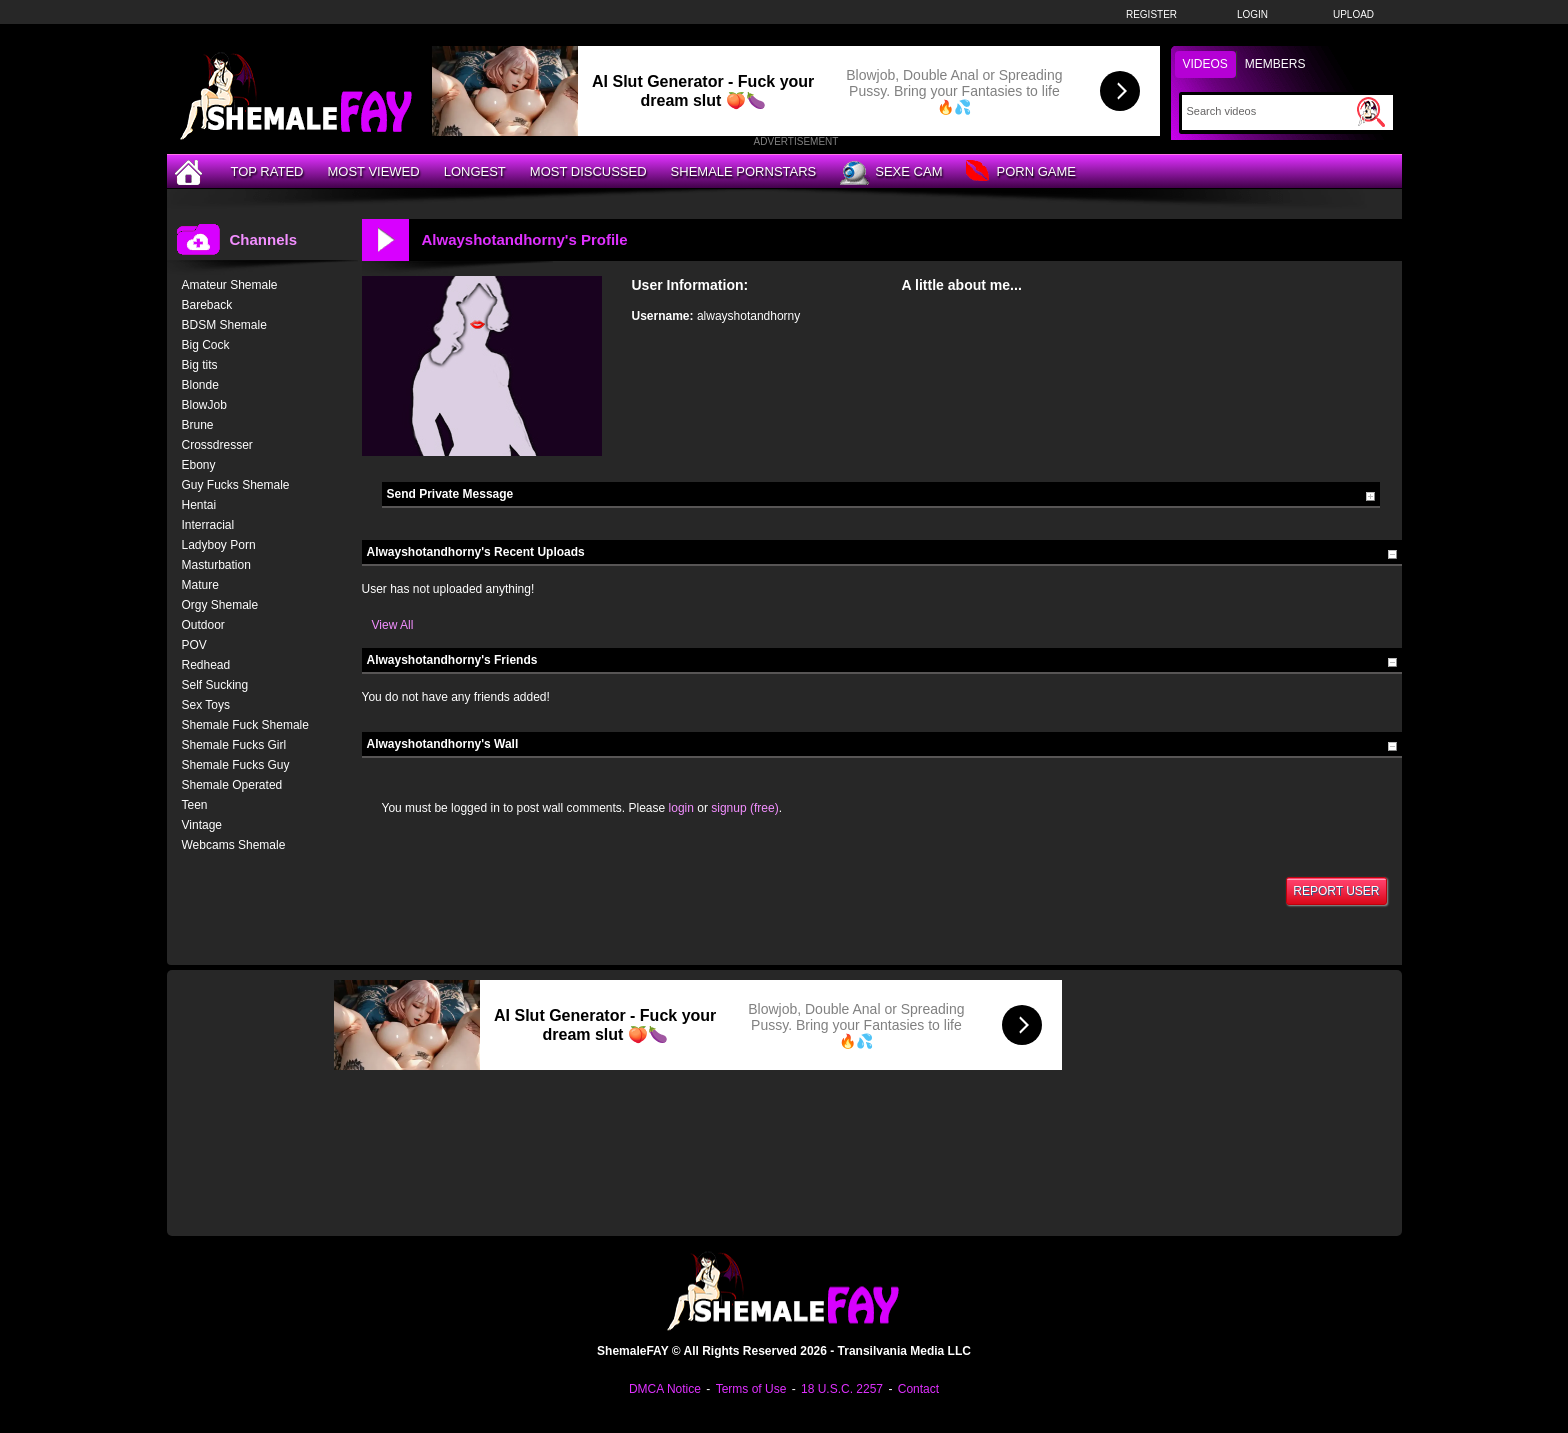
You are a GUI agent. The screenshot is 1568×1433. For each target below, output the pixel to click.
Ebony (199, 465)
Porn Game (1020, 172)
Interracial (208, 525)
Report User (1336, 891)
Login (1252, 14)
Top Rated (267, 171)
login (681, 808)
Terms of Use (751, 1389)
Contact (918, 1389)
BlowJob (204, 405)
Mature (200, 585)
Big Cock (206, 345)
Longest (475, 171)
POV (194, 645)
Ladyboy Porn (219, 545)
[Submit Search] (1371, 112)
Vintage (202, 825)
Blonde (200, 385)
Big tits (200, 365)
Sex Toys (206, 705)
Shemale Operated (232, 785)
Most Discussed (588, 171)
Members (1275, 64)
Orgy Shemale (220, 605)
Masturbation (216, 565)
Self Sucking (215, 685)
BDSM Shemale (224, 325)
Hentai (199, 505)
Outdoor (203, 625)
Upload (1353, 14)
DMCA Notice (665, 1389)
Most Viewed (373, 171)
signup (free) (744, 808)
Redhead (206, 665)
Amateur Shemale (230, 285)
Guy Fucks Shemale (236, 485)
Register (1151, 14)
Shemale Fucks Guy (236, 765)
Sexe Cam (891, 173)
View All (393, 625)
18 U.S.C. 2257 (842, 1389)
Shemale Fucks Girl (234, 745)
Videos (1205, 64)
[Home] (191, 171)
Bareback (207, 305)
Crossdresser (217, 445)
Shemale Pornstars (744, 171)
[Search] (1269, 111)
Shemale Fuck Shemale (245, 725)
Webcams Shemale (234, 845)
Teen (195, 805)
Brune (198, 425)
